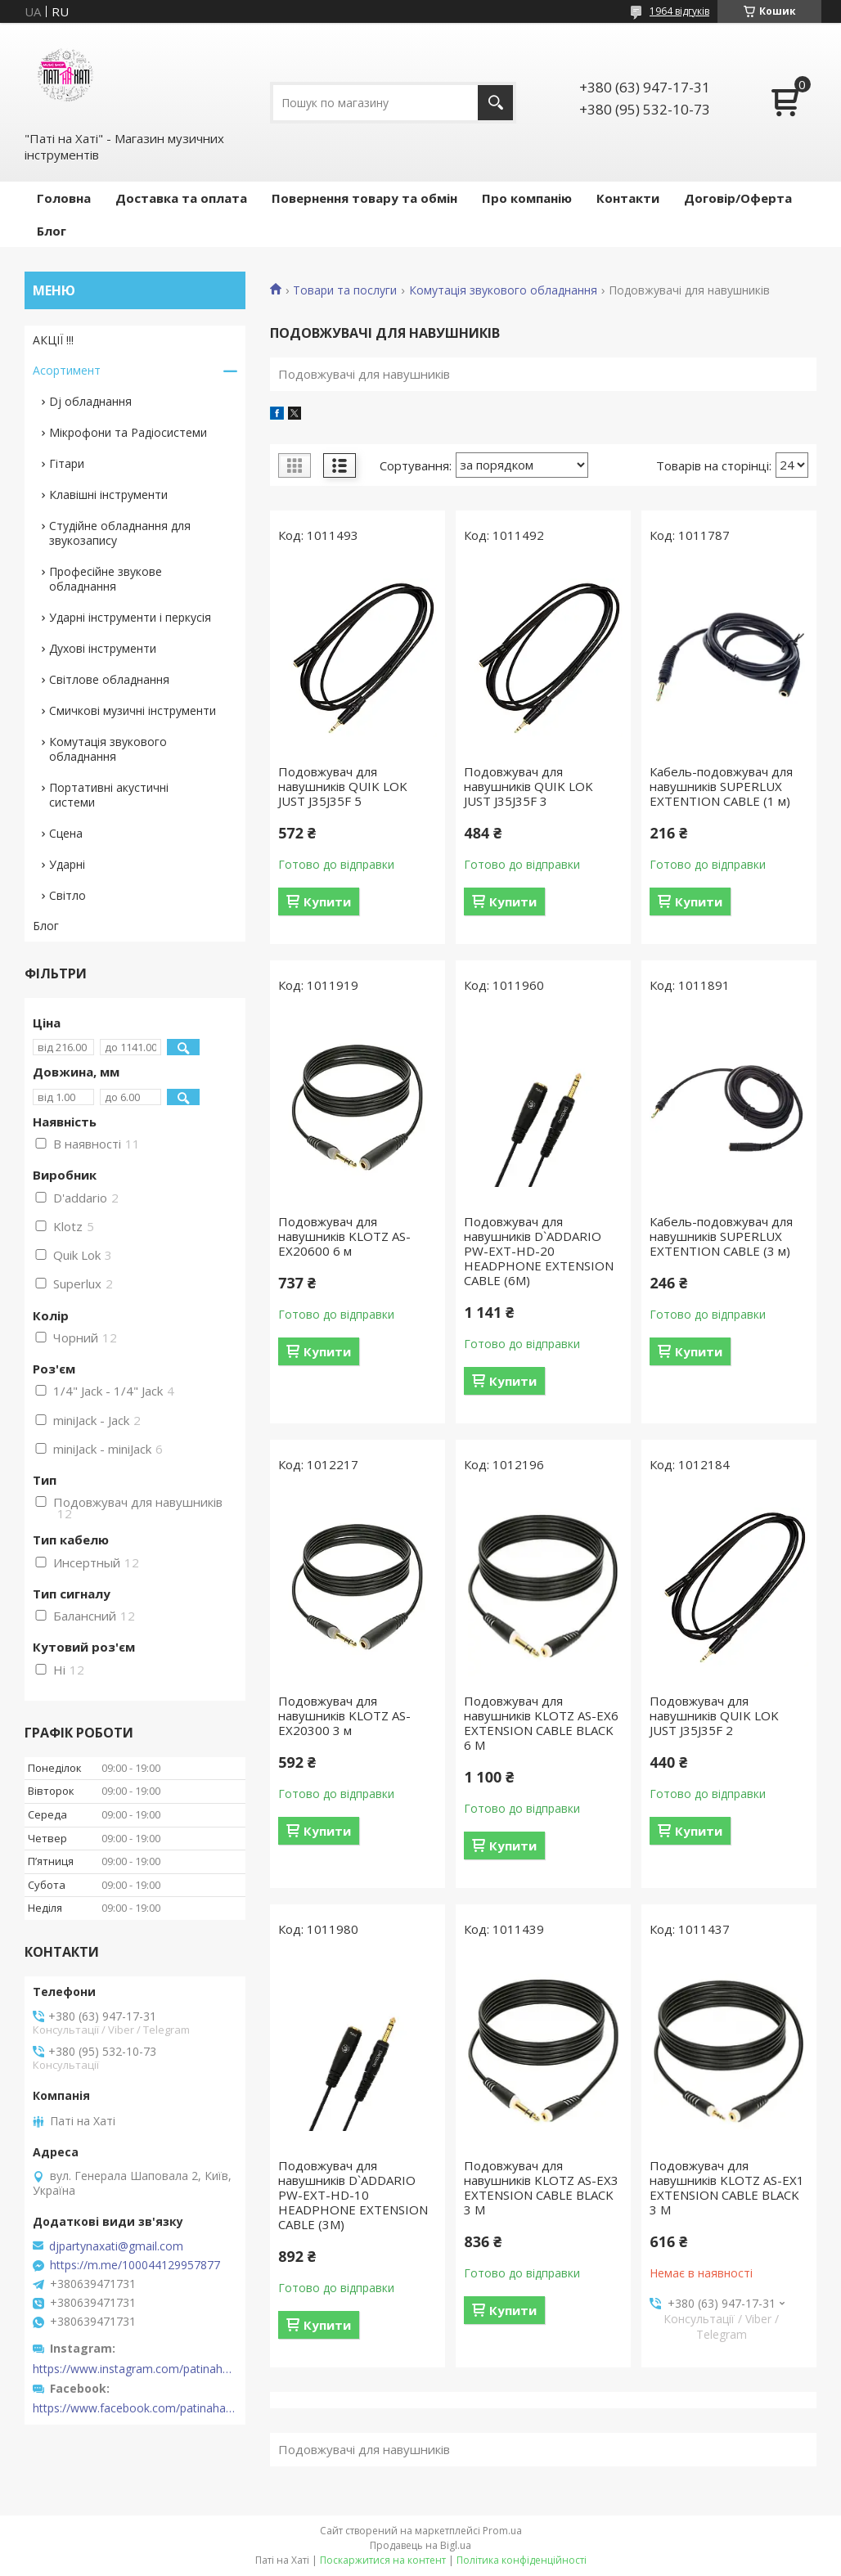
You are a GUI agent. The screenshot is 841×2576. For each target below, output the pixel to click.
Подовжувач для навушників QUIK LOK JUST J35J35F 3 (528, 786)
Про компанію (527, 198)
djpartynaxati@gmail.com (116, 2246)
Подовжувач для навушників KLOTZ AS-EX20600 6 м (344, 1236)
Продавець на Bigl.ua (420, 2545)
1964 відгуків (679, 11)
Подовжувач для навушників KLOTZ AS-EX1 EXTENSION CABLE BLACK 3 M (727, 2187)
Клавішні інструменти (108, 494)
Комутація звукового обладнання (503, 290)
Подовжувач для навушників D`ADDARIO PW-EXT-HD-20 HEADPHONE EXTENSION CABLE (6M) (539, 1251)
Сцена (66, 833)
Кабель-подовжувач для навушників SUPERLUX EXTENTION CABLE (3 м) (721, 1236)
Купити (327, 901)
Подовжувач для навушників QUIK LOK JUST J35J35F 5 (342, 786)
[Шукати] (495, 102)
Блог (51, 231)
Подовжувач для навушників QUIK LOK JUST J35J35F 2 (714, 1715)
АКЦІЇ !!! (53, 340)
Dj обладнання (90, 401)
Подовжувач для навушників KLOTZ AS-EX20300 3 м (344, 1715)
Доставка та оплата (181, 198)
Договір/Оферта (738, 198)
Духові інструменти (102, 648)
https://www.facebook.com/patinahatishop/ (135, 2408)
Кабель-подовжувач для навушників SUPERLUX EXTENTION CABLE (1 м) (721, 786)
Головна (64, 198)
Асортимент (67, 370)
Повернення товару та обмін (364, 198)
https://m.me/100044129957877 (135, 2265)
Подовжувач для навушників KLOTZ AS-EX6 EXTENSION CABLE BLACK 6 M (541, 1722)
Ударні (67, 864)
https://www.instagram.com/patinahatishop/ (135, 2369)
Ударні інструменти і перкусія (130, 617)
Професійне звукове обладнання (105, 579)
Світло (67, 895)
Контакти (627, 198)
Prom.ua (502, 2531)
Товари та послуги (345, 290)
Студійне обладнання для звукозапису (120, 533)
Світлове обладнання (109, 679)
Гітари (66, 463)
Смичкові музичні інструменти (132, 710)
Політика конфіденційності (521, 2560)
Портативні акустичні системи (109, 795)
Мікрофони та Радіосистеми (128, 432)
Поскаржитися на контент (383, 2560)
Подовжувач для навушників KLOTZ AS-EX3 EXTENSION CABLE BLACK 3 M (541, 2187)
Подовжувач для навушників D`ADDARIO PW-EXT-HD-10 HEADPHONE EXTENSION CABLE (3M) (353, 2195)
